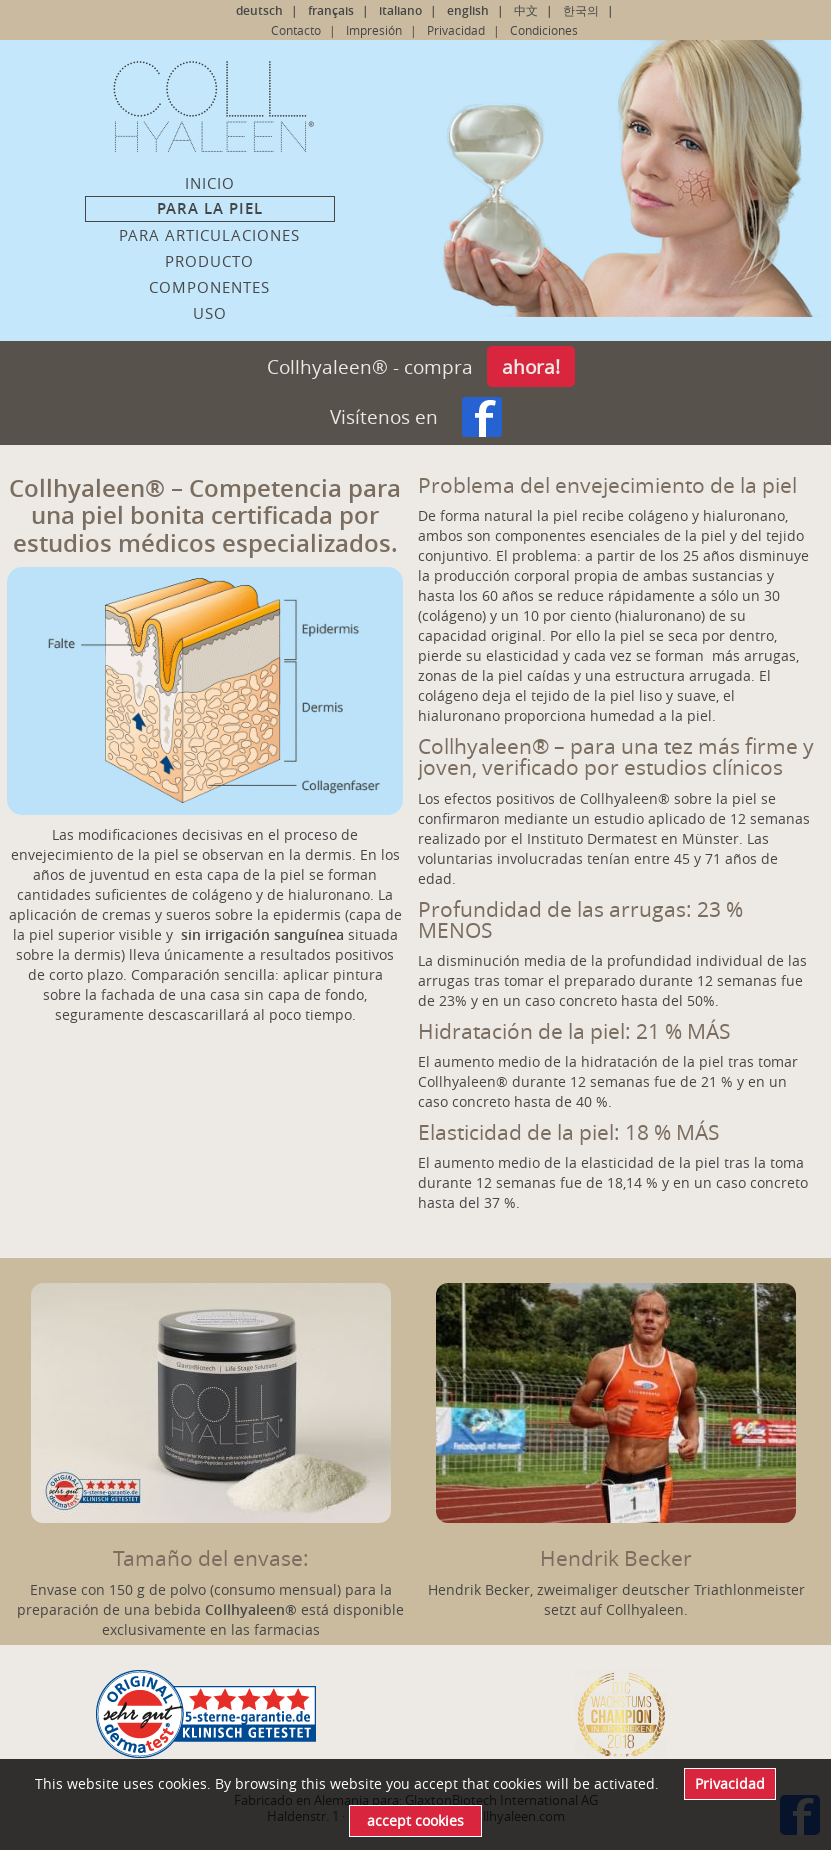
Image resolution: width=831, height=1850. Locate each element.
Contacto (296, 30)
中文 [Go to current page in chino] (526, 10)
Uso (210, 313)
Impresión (374, 30)
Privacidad (456, 30)
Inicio (210, 183)
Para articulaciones (209, 235)
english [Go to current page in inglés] (468, 10)
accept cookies (415, 1820)
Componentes (209, 287)
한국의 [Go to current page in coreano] (581, 10)
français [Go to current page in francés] (331, 10)
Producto (209, 261)
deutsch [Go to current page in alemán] (259, 10)
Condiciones (544, 30)
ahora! (531, 366)
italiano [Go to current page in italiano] (400, 10)
